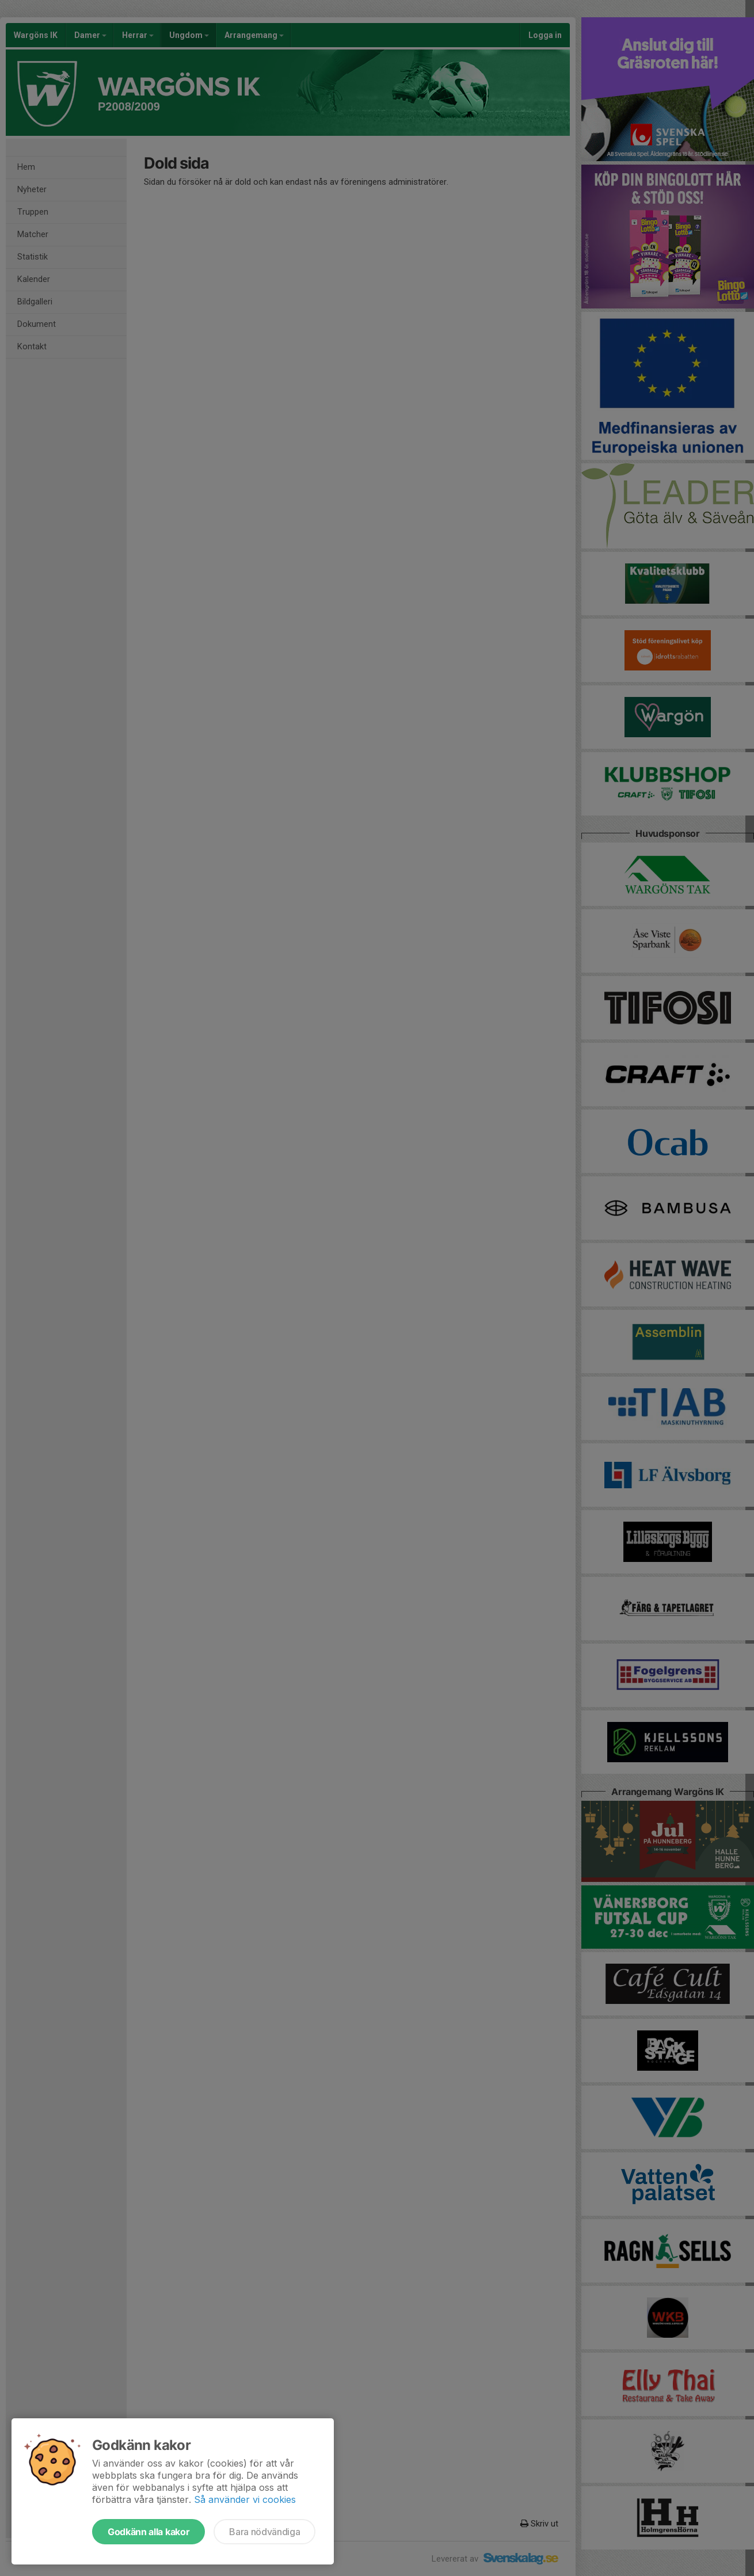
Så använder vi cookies (245, 2499)
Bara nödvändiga (264, 2531)
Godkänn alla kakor (148, 2531)
